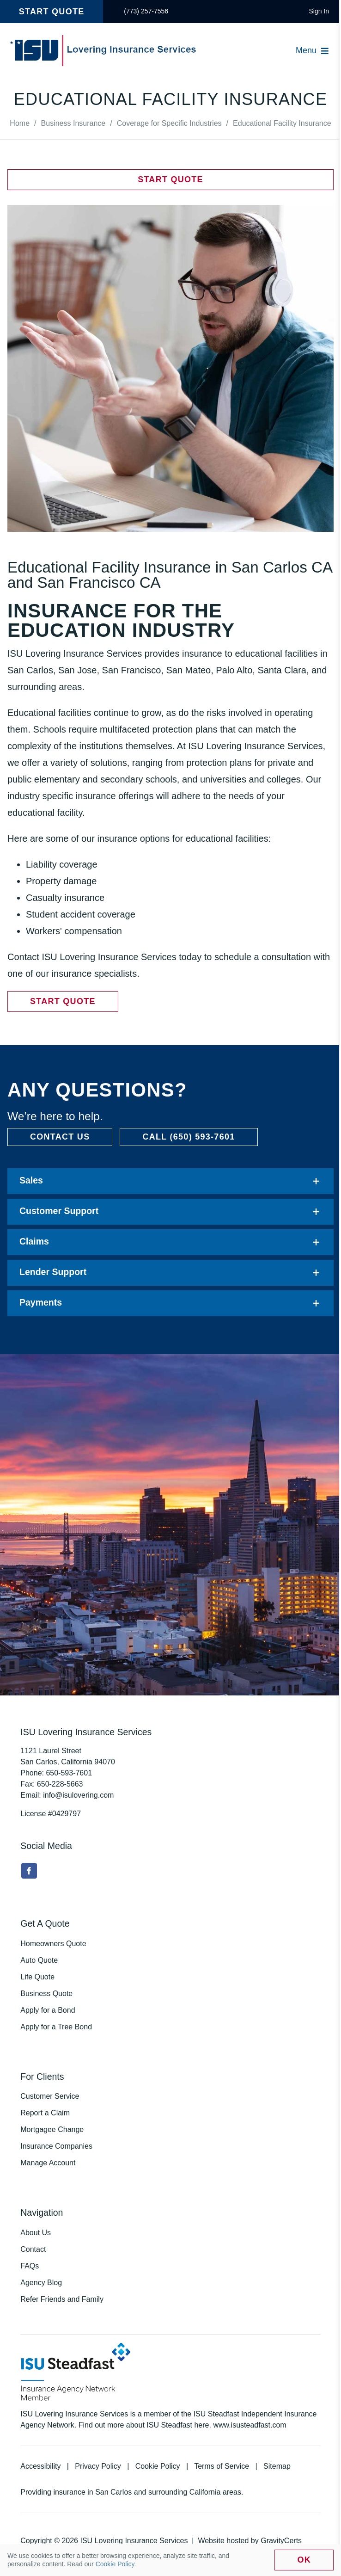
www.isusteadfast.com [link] (249, 2425)
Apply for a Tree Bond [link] (56, 2027)
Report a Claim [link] (45, 2113)
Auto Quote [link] (39, 1960)
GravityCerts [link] (281, 2541)
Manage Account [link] (47, 2163)
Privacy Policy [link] (98, 2466)
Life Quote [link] (37, 1977)
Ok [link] (304, 2559)
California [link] (205, 2492)
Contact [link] (33, 2249)
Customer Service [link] (49, 2096)
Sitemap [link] (277, 2466)
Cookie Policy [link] (157, 2466)
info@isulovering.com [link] (78, 1795)
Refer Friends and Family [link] (62, 2299)
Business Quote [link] (46, 1993)
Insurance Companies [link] (56, 2146)
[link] (146, 11)
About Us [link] (35, 2233)
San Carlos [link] (113, 2492)
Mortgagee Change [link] (52, 2129)
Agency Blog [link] (41, 2282)
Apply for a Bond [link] (47, 2010)
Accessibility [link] (40, 2466)
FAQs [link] (29, 2266)
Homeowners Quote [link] (53, 1943)
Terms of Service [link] (221, 2466)
